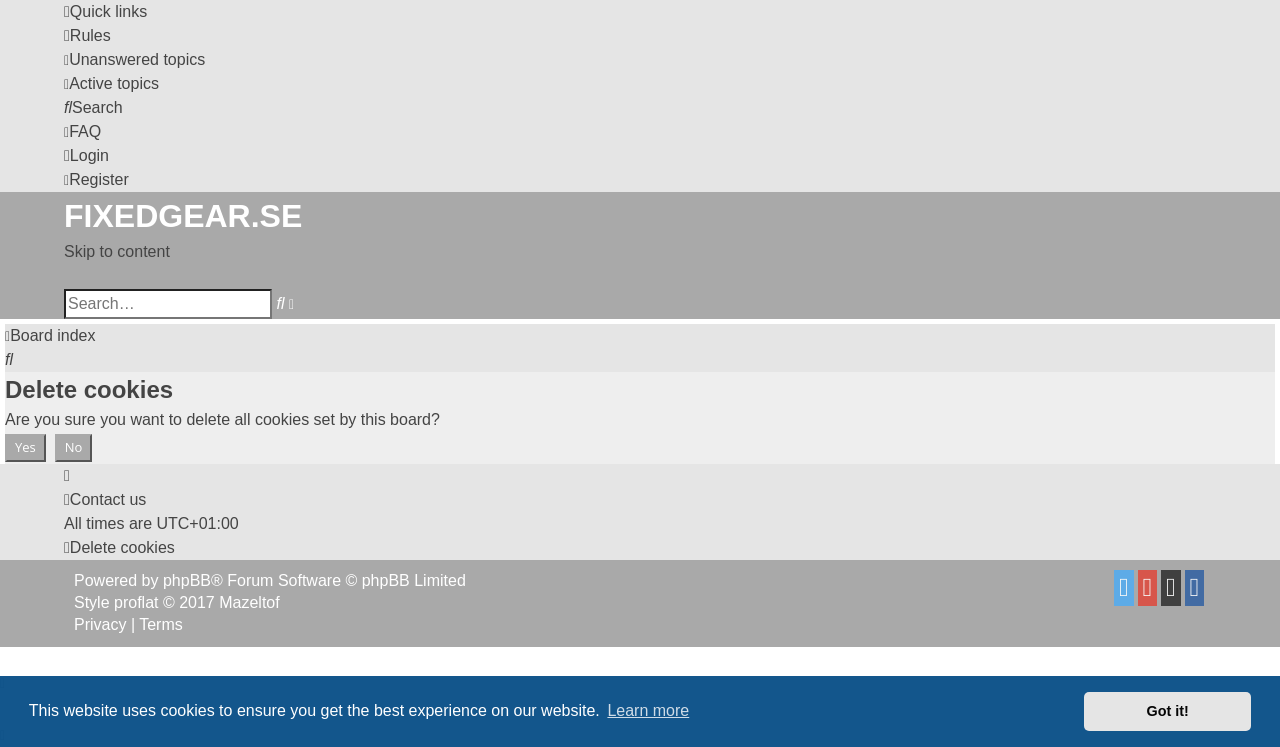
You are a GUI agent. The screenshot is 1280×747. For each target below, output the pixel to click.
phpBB (187, 580)
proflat (136, 602)
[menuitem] (87, 35)
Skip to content (117, 251)
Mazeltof (249, 602)
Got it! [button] (1168, 711)
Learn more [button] (648, 710)
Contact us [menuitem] (105, 499)
